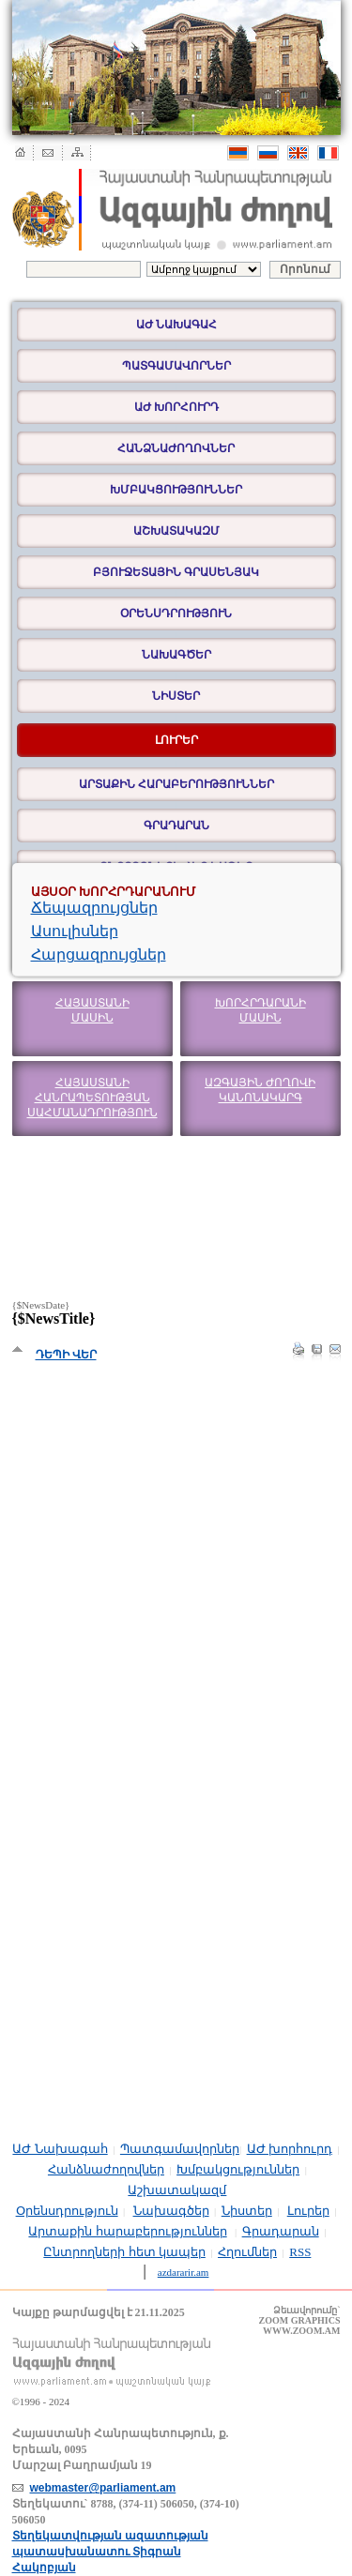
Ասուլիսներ (74, 931)
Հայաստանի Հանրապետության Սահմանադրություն (92, 1097)
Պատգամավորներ (176, 365)
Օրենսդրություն (176, 613)
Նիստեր (176, 696)
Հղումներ (247, 2252)
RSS (300, 2252)
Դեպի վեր (66, 1354)
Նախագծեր (176, 654)
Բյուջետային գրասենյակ (176, 572)
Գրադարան (176, 825)
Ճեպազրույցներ (94, 908)
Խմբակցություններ (176, 489)
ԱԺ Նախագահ (176, 324)
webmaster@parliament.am (103, 2487)
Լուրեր (308, 2211)
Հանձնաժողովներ (176, 448)
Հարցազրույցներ (98, 954)
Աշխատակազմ (176, 531)
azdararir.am (183, 2272)
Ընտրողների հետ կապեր (124, 2252)
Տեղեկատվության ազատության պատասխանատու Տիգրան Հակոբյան (110, 2551)
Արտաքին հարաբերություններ (176, 784)
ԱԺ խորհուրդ (176, 407)
